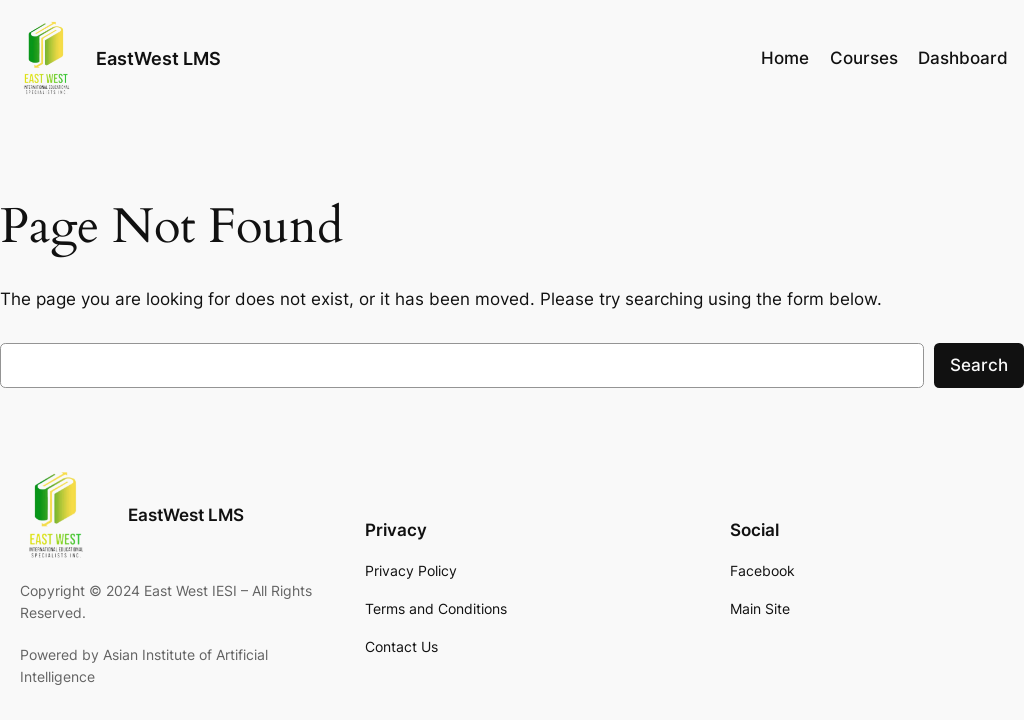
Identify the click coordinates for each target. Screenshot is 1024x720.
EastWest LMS (158, 58)
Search (979, 365)
